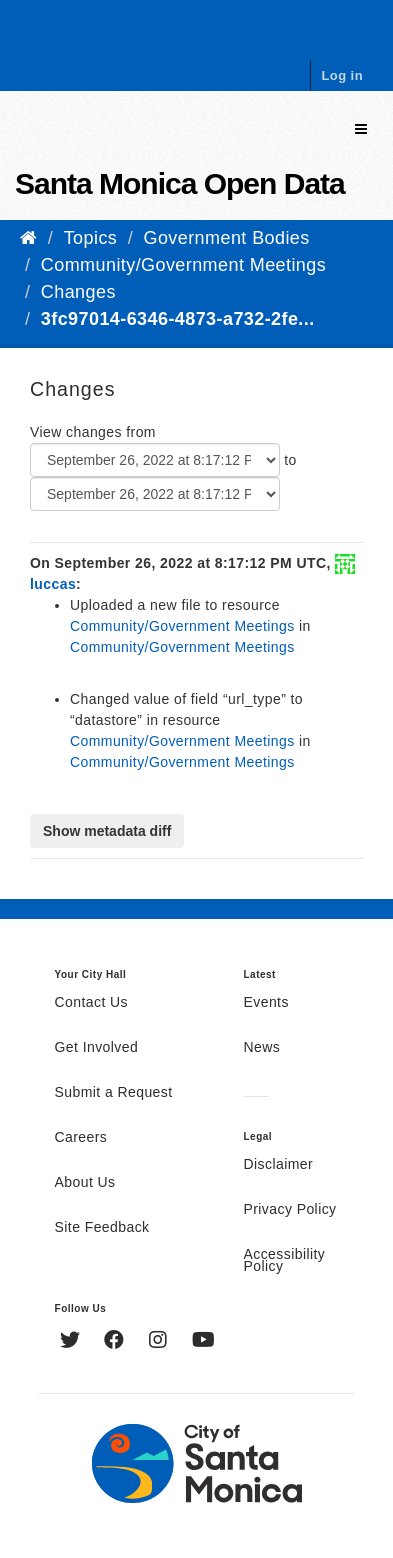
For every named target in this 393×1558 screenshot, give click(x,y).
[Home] (28, 238)
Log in (342, 75)
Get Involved (97, 1048)
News (262, 1048)
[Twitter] (72, 1342)
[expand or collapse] (361, 129)
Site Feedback (102, 1228)
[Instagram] (160, 1342)
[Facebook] (116, 1342)
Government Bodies (227, 238)
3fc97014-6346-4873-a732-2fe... (178, 319)
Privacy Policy (290, 1210)
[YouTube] (203, 1342)
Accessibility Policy (285, 1261)
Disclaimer (279, 1165)
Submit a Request (114, 1093)
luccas (53, 584)
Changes (78, 292)
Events (266, 1003)
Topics (91, 238)
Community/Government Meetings (183, 265)
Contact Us (91, 1003)
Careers (81, 1138)
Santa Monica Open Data (180, 183)
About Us (85, 1183)
